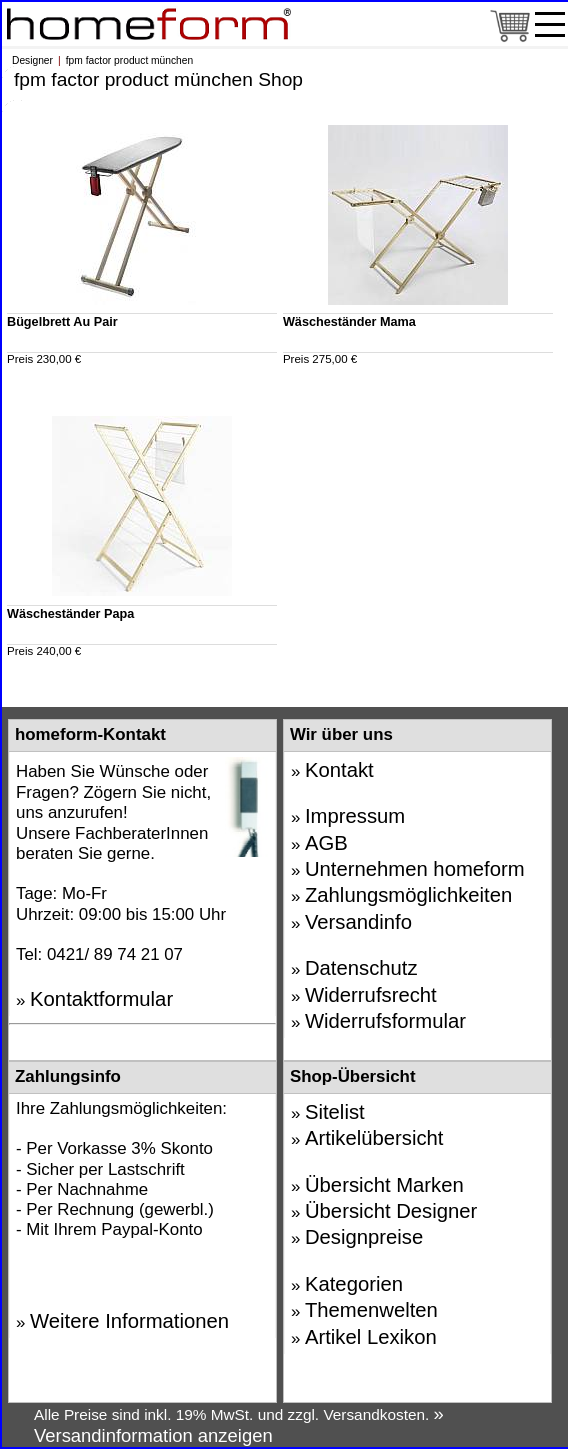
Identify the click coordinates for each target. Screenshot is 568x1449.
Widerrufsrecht (371, 995)
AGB (326, 843)
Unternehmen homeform (415, 869)
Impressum (355, 816)
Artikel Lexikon (371, 1337)
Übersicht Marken (384, 1185)
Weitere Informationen (129, 1321)
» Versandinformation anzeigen (239, 1424)
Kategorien (354, 1284)
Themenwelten (371, 1310)
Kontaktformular (101, 999)
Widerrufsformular (385, 1021)
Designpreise (364, 1237)
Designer (32, 60)
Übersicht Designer (391, 1211)
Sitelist (335, 1112)
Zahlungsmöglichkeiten (408, 895)
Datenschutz (361, 968)
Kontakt (339, 770)
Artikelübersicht (374, 1138)
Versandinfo (358, 922)
